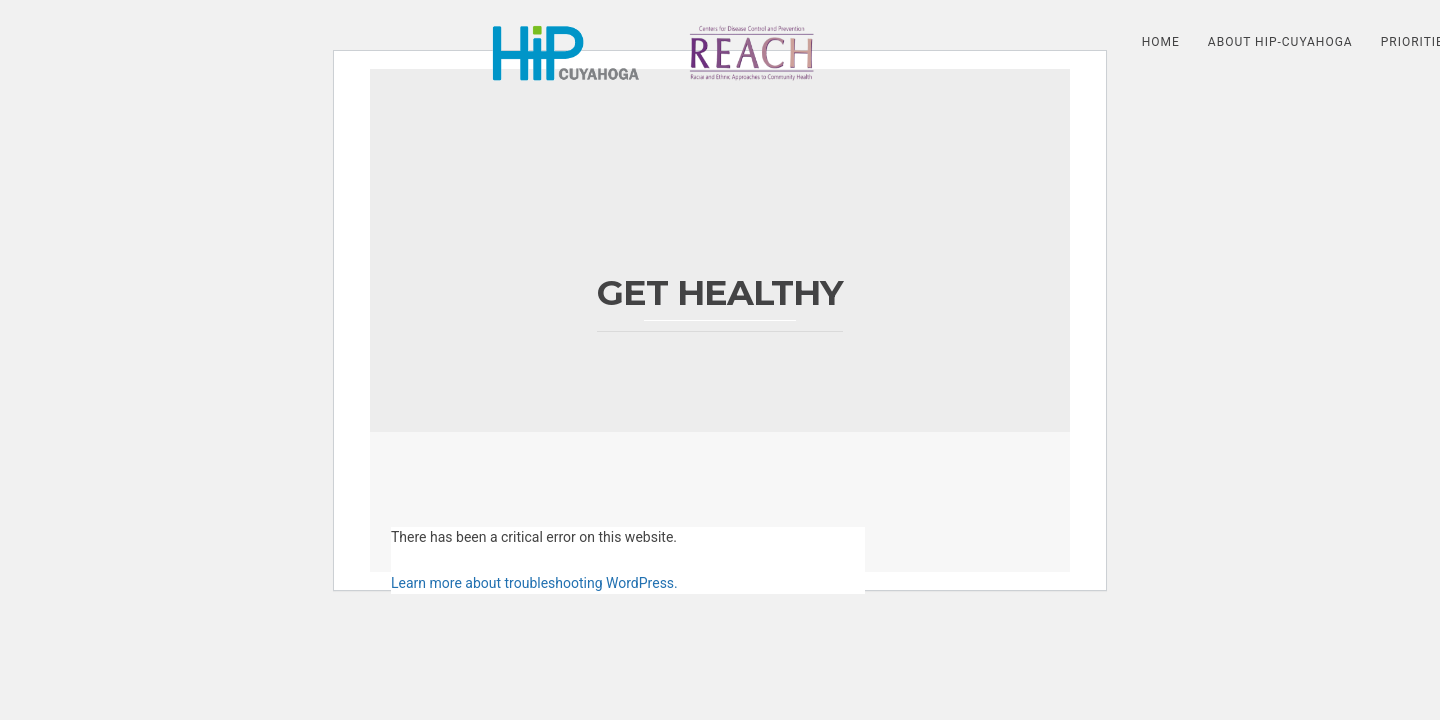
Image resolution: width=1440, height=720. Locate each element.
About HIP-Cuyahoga (1280, 42)
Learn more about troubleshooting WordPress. (534, 583)
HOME (1161, 42)
